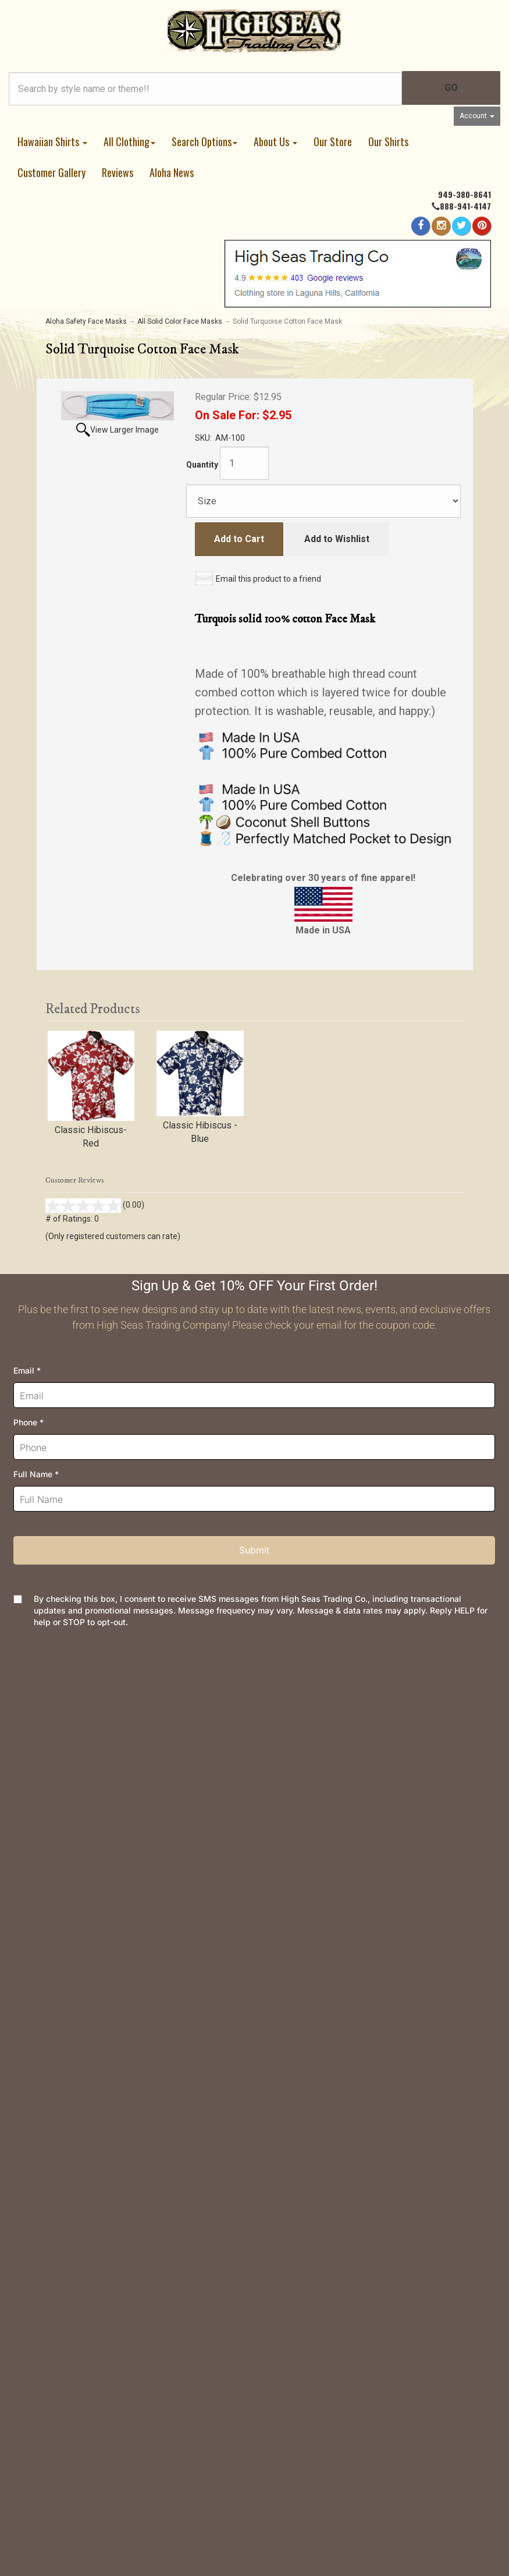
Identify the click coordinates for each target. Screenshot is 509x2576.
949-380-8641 (464, 194)
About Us (275, 141)
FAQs (56, 1861)
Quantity (202, 464)
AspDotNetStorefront (315, 2494)
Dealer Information (83, 2020)
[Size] (323, 501)
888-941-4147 (465, 206)
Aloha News (172, 172)
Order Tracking (74, 1740)
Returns (61, 1843)
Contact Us (67, 1722)
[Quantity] (244, 463)
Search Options (204, 141)
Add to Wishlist (336, 538)
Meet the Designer (83, 2001)
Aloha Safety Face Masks (86, 321)
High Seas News (79, 1964)
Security (62, 1899)
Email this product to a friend (268, 578)
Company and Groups (88, 2038)
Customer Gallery (51, 172)
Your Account (71, 1778)
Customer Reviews (84, 2076)
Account (477, 116)
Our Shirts (388, 141)
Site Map (63, 2057)
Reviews (117, 172)
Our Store (333, 141)
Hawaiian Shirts (52, 141)
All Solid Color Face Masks (179, 321)
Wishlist (62, 1759)
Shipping (63, 1824)
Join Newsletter (78, 1982)
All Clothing (129, 141)
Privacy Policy (74, 1880)
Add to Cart (239, 538)
